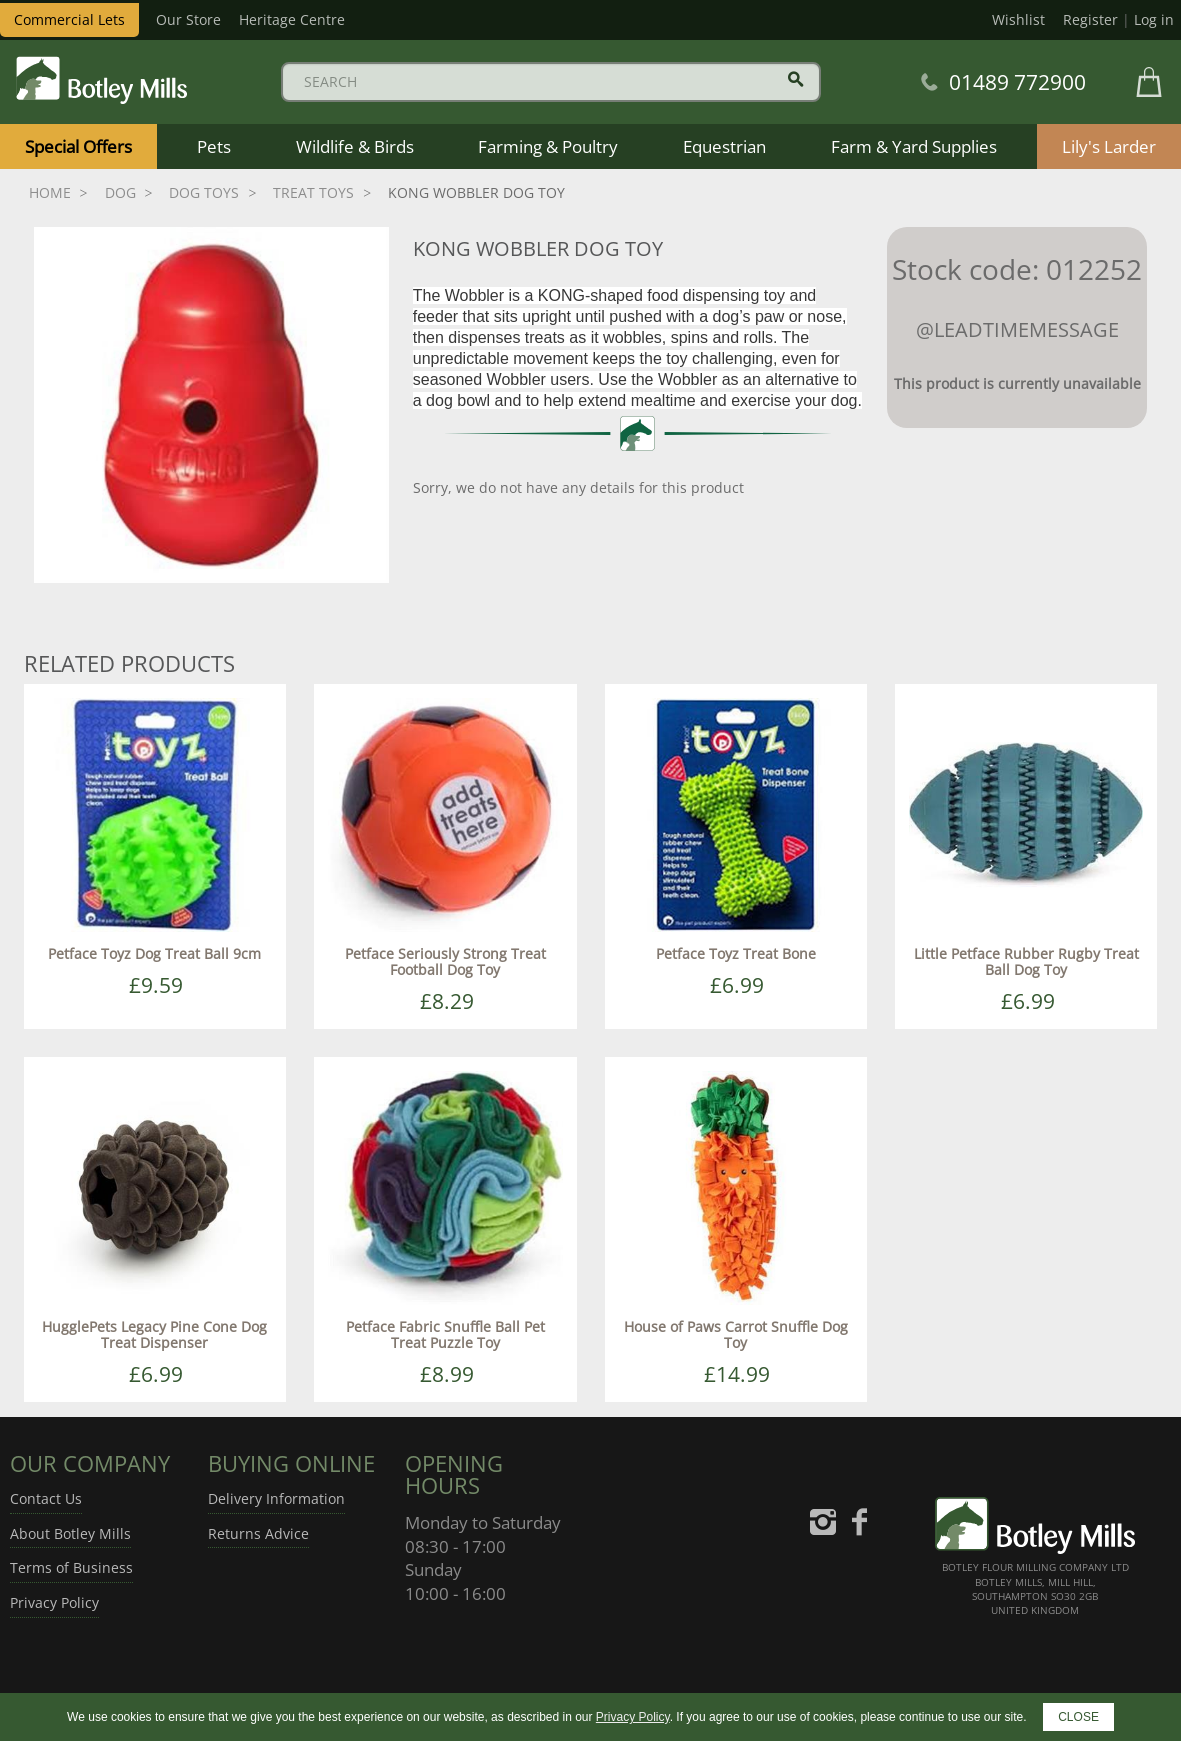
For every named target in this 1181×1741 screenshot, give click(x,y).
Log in (1154, 19)
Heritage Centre (292, 19)
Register (1090, 19)
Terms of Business (71, 1567)
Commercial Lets (69, 19)
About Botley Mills (70, 1533)
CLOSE (1078, 1717)
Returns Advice (258, 1533)
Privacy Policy (54, 1602)
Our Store (188, 19)
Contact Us (46, 1498)
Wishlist (1018, 19)
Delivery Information (276, 1498)
